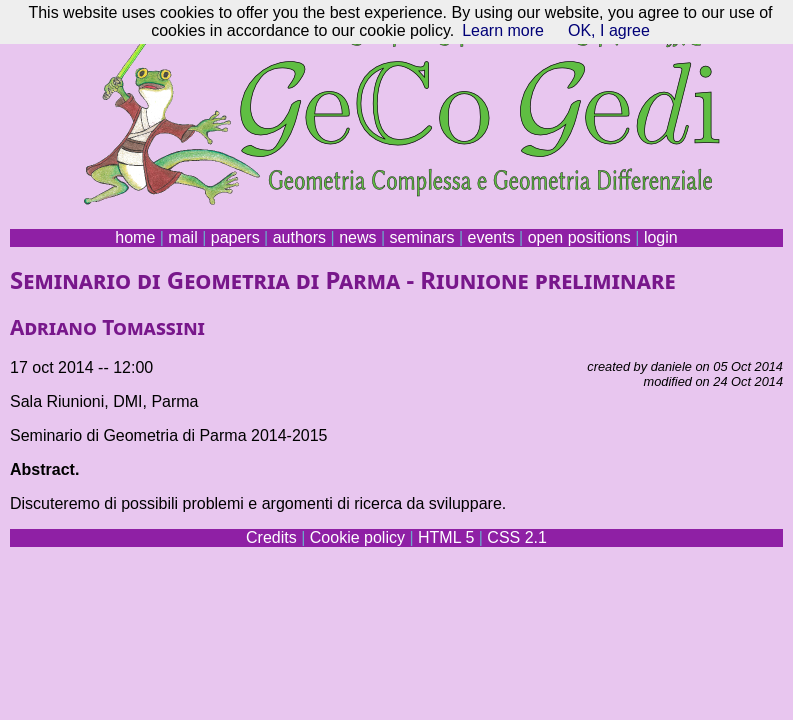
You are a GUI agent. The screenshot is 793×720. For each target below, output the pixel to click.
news (357, 237)
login (661, 237)
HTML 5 (446, 537)
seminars (422, 237)
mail (182, 237)
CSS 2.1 (517, 537)
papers (235, 237)
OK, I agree (609, 30)
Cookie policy (357, 537)
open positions (579, 237)
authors (299, 237)
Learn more (503, 30)
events (490, 237)
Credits (271, 537)
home (135, 237)
